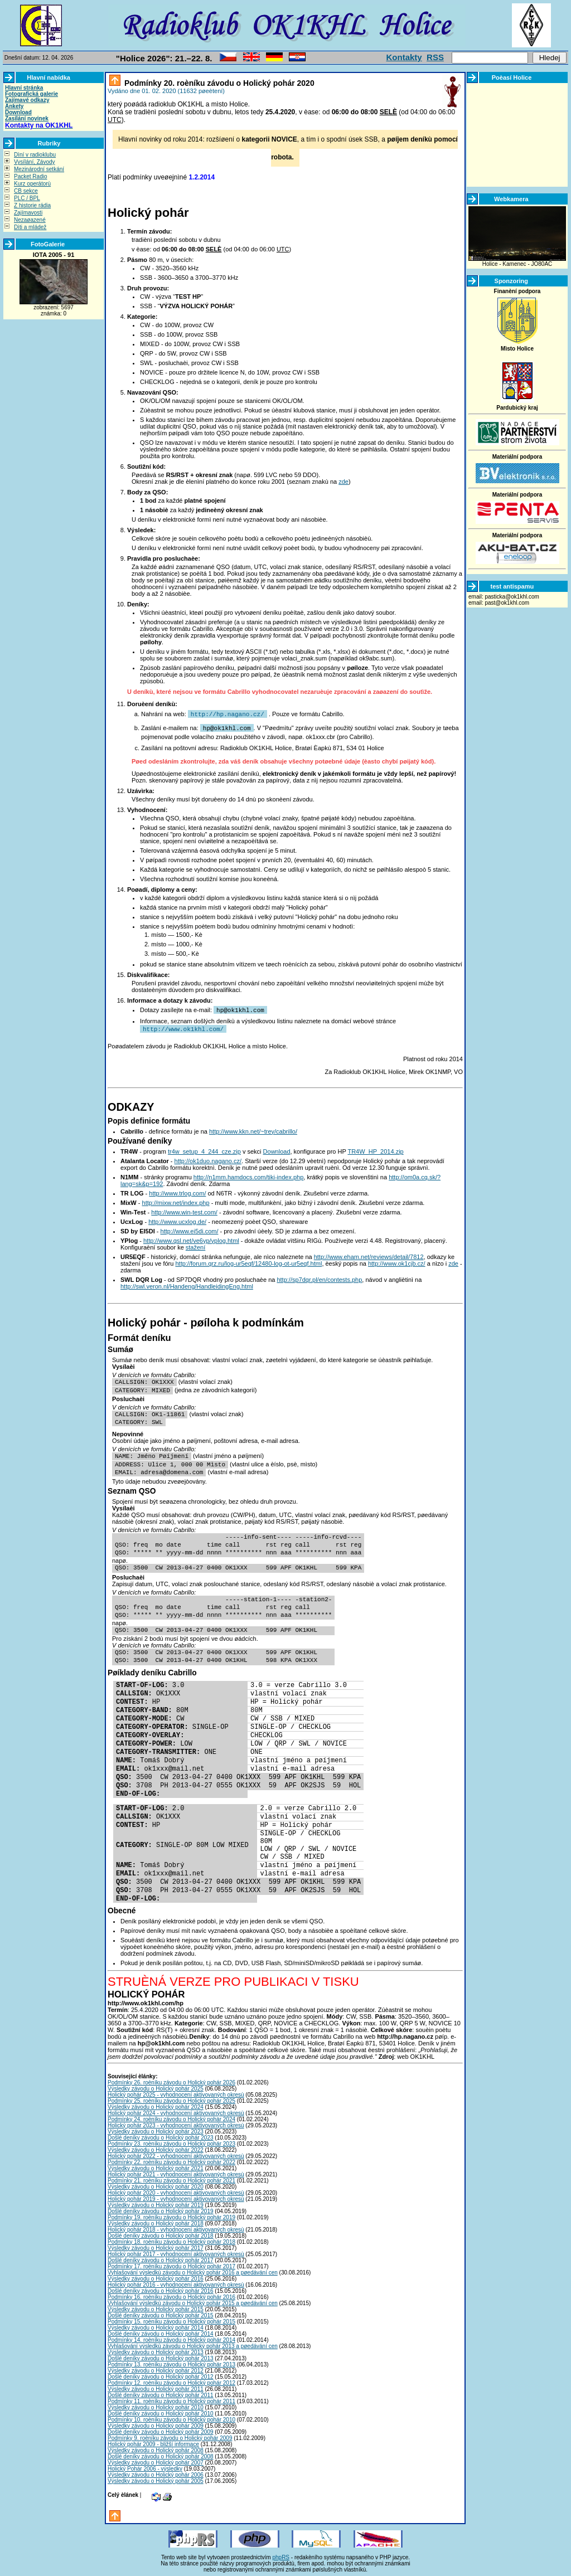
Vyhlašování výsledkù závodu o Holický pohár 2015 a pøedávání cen (193, 2301)
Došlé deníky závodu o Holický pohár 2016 (161, 2289)
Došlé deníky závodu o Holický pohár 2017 (161, 2258)
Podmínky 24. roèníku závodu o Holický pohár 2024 (171, 2117)
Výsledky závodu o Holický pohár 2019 (156, 2203)
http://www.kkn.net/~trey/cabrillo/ (253, 1129)
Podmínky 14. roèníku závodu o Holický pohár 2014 (171, 2338)
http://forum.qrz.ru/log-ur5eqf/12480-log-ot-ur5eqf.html (248, 1261)
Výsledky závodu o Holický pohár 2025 (156, 2086)
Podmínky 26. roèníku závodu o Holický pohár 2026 (171, 2080)
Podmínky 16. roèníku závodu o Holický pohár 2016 (171, 2295)
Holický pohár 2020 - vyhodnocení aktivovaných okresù (176, 2191)
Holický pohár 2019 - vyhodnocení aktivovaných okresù (176, 2197)
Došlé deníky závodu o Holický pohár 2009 (161, 2430)
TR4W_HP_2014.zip (375, 1149)
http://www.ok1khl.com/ (183, 1027)
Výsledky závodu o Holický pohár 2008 (156, 2448)
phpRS (280, 2555)
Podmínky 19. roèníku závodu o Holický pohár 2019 (171, 2215)
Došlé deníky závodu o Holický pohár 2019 (161, 2209)
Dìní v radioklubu (35, 155)
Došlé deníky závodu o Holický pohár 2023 (161, 2135)
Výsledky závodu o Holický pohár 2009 (156, 2424)
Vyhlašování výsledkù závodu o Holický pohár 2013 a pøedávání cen (193, 2344)
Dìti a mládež (30, 227)
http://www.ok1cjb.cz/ (396, 1261)
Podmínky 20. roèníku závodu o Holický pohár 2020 (218, 83)
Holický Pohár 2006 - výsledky (145, 2466)
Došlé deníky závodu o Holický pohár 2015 (161, 2313)
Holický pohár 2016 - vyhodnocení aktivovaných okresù (176, 2282)
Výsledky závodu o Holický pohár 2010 (156, 2405)
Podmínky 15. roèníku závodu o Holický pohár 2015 (171, 2319)
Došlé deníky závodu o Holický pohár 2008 (161, 2454)
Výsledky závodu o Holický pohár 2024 (156, 2105)
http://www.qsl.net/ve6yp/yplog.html (191, 1238)
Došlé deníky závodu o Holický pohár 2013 (161, 2356)
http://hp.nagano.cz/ (227, 713)
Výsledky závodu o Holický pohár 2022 (156, 2148)
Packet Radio (30, 176)
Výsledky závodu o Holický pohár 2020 (156, 2184)
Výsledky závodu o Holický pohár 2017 (156, 2246)
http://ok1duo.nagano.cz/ (208, 1158)
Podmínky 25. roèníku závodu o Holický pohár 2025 (171, 2099)
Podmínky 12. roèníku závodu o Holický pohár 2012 (171, 2381)
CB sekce (26, 191)
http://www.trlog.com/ (177, 1191)
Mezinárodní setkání (39, 169)
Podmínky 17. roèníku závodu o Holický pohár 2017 (171, 2264)
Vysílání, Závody (34, 162)
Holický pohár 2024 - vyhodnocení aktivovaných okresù (176, 2111)
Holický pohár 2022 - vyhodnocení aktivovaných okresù (176, 2154)
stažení (195, 1245)
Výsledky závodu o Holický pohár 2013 (156, 2350)
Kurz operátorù (32, 184)
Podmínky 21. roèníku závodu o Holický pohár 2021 (171, 2178)
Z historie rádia (32, 205)
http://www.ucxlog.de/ (177, 1219)
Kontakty (404, 57)
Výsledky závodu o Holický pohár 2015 (156, 2307)
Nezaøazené (30, 220)
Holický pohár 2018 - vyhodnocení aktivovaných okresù (176, 2227)
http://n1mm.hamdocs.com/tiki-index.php (248, 1175)
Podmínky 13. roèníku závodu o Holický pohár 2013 (171, 2362)
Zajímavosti (28, 213)
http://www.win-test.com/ (184, 1210)
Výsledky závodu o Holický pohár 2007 (156, 2460)
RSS (435, 57)
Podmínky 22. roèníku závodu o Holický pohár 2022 (171, 2160)
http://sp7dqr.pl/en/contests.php (319, 1277)
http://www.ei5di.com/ (190, 1229)
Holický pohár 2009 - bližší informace (153, 2442)
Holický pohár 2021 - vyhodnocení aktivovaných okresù (176, 2172)
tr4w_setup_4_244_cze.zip (204, 1149)
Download (18, 112)
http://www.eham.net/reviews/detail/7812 (369, 1254)
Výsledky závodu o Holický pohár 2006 (156, 2473)
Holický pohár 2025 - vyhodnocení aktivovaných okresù (176, 2092)
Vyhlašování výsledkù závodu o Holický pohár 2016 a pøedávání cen (193, 2270)
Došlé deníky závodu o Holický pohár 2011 (161, 2393)
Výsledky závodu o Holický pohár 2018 (156, 2221)
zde (343, 481)
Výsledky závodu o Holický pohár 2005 (156, 2479)
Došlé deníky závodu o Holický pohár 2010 (161, 2411)
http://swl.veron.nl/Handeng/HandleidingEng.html (186, 1284)
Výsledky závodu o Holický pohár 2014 (156, 2325)
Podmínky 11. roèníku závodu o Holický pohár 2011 (171, 2399)
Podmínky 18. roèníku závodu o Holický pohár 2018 (171, 2240)
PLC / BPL (27, 198)
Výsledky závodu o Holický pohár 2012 (156, 2368)
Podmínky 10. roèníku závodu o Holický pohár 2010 (171, 2417)
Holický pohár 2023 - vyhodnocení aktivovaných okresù (176, 2123)
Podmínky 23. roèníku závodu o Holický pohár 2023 (171, 2141)
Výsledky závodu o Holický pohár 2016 (156, 2276)
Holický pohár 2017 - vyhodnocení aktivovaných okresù (176, 2252)
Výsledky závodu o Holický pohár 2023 (156, 2129)
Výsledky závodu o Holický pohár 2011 (156, 2387)
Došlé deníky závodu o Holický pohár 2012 (161, 2374)
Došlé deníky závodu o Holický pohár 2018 (161, 2233)
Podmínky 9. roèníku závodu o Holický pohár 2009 (170, 2436)
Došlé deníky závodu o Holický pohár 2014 (161, 2332)
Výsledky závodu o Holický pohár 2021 (156, 2166)
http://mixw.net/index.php (176, 1200)
